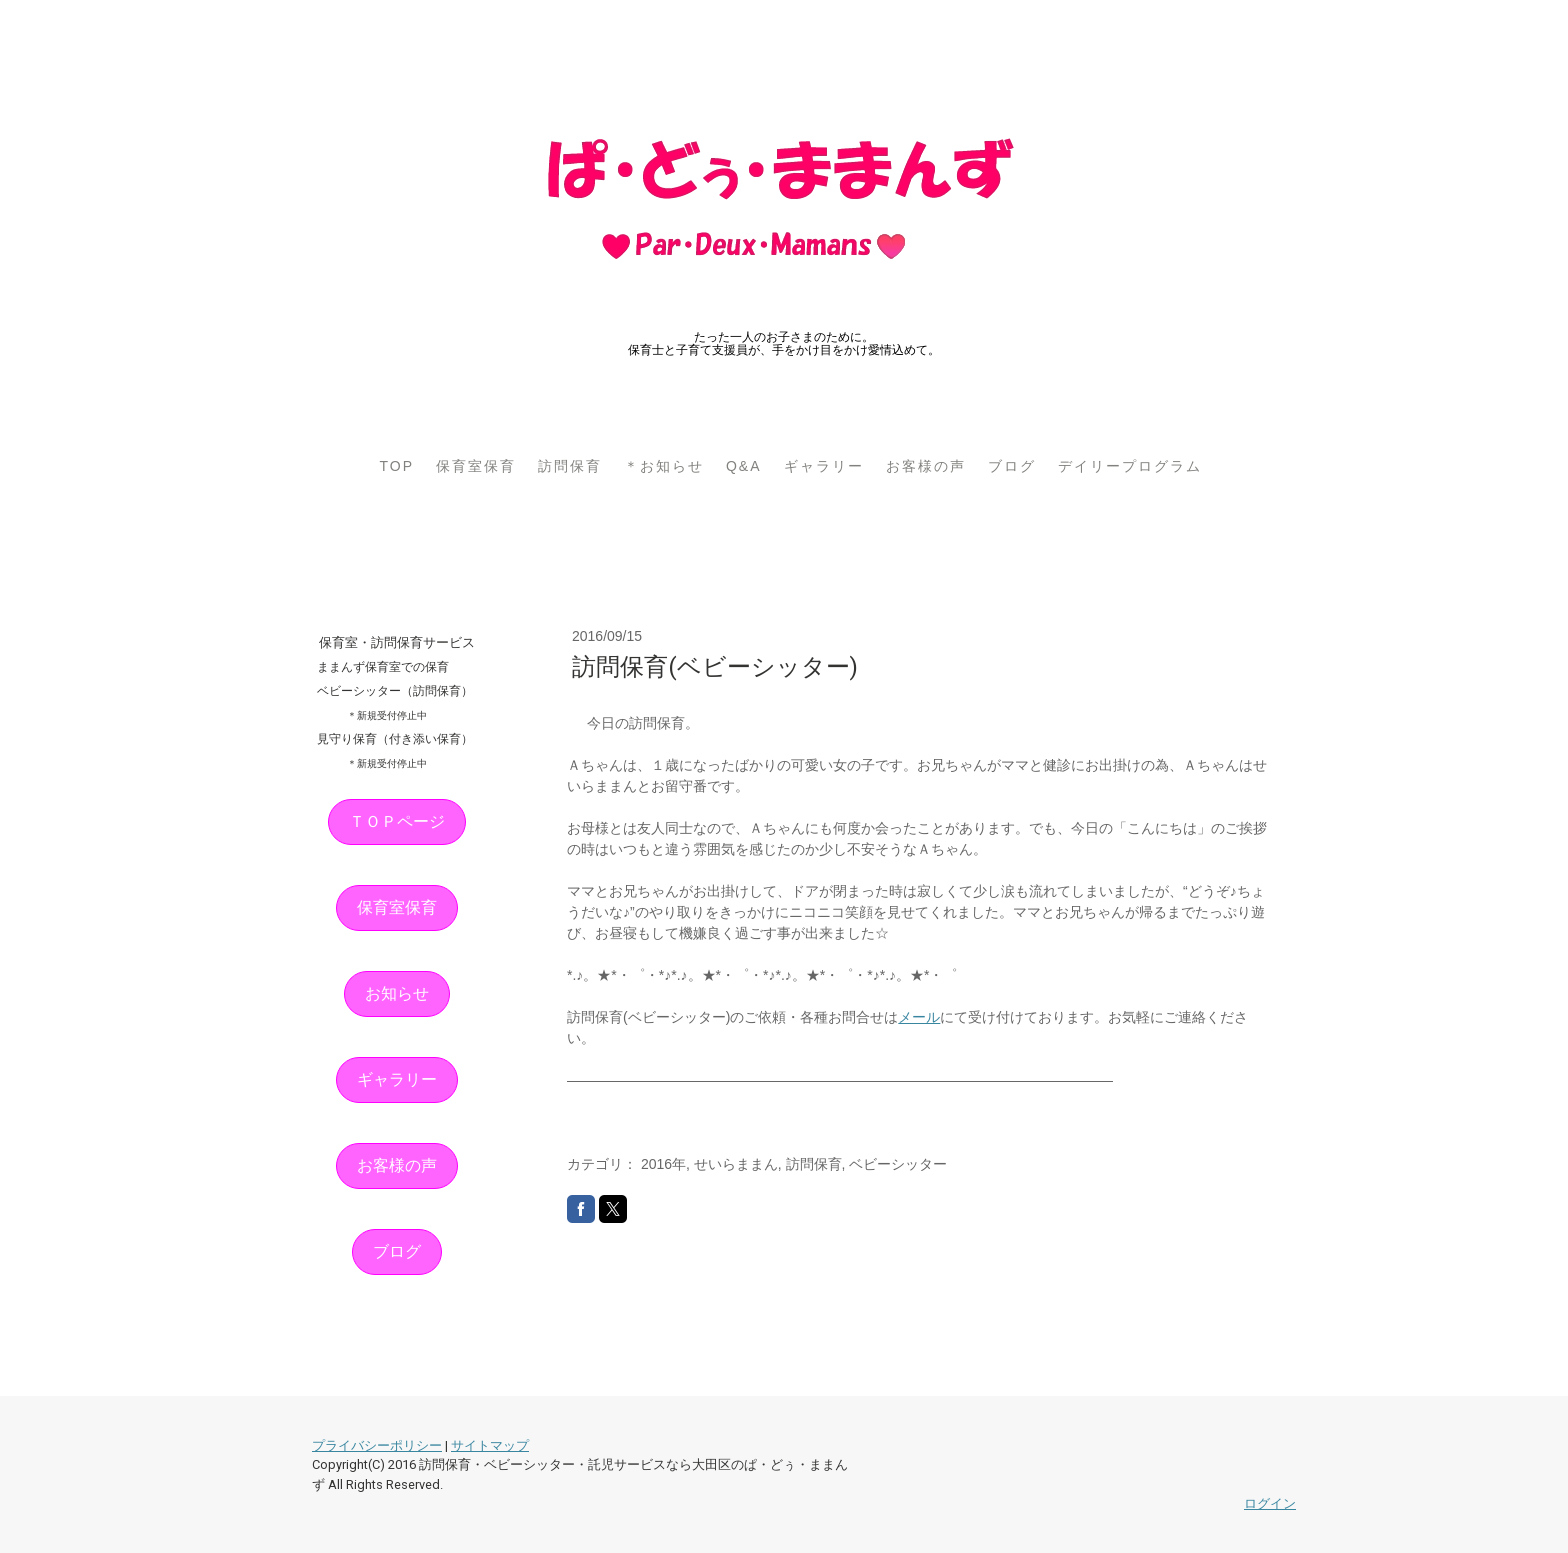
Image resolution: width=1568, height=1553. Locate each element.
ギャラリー (824, 466)
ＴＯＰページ (397, 821)
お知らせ (397, 993)
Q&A (744, 466)
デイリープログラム (1130, 466)
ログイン (1270, 1503)
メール (919, 1017)
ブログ (1012, 466)
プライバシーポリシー (377, 1445)
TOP (396, 466)
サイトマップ (490, 1445)
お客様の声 (926, 466)
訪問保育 (570, 466)
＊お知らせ (664, 466)
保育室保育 (476, 466)
